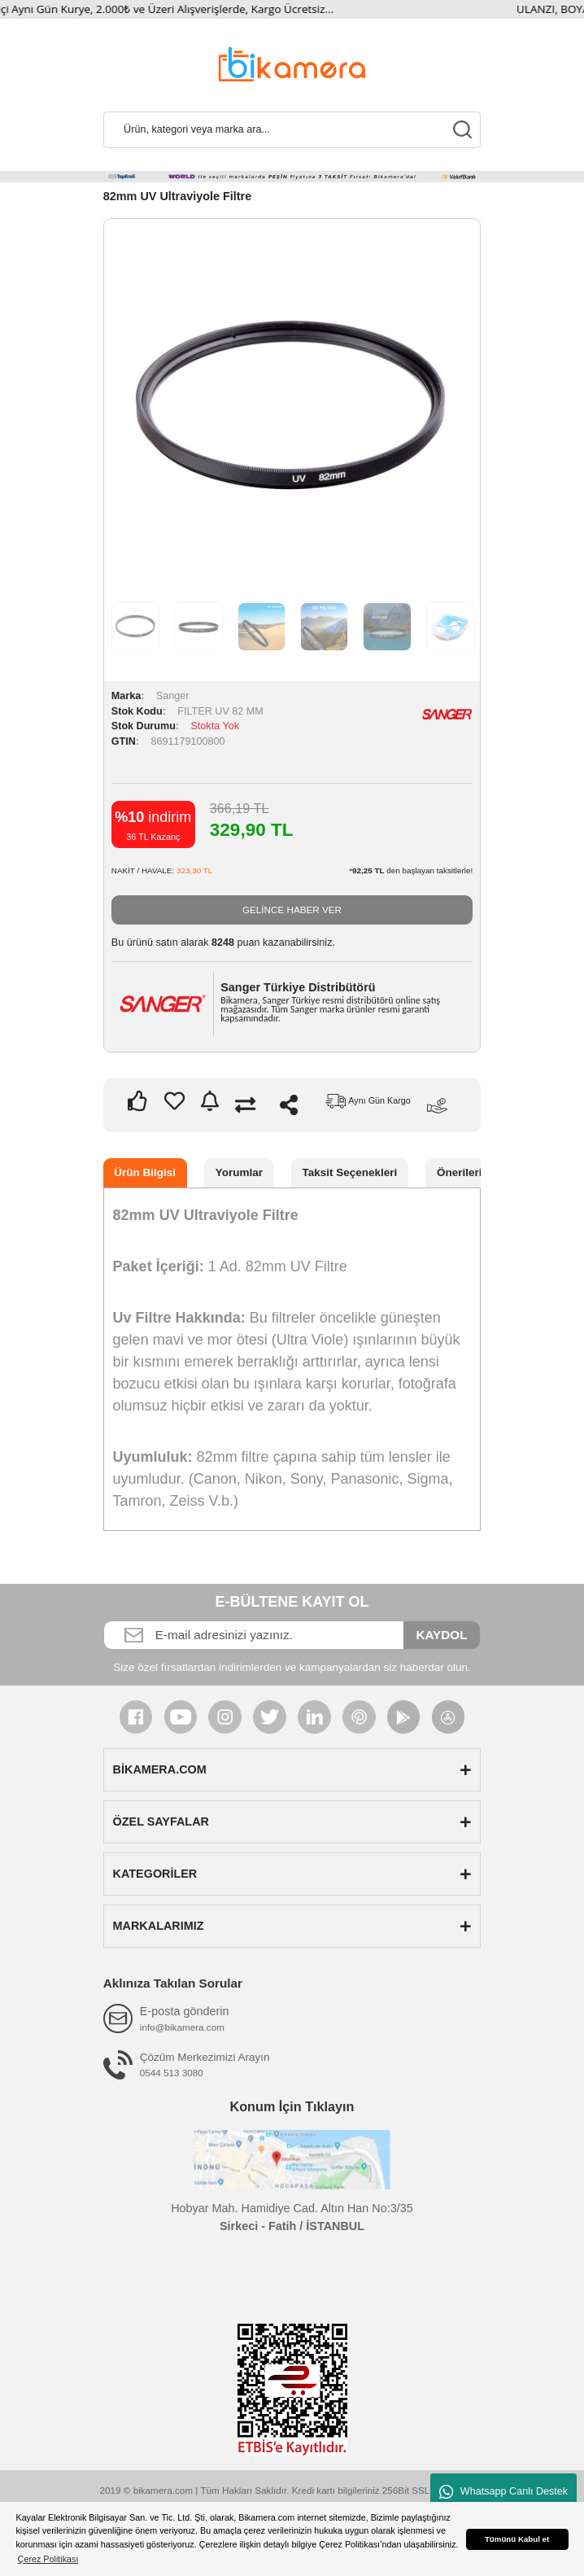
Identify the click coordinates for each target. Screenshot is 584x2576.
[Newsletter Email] (253, 1635)
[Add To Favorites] (174, 1101)
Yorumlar (239, 1172)
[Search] (292, 130)
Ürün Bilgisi (145, 1172)
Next (447, 409)
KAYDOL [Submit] (441, 1635)
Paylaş (289, 1105)
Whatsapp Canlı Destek (503, 2492)
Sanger (173, 696)
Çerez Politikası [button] (48, 2559)
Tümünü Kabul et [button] (517, 2538)
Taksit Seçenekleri (350, 1172)
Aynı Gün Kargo (379, 1100)
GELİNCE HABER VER (292, 909)
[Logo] (292, 62)
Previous (136, 409)
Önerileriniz (467, 1172)
